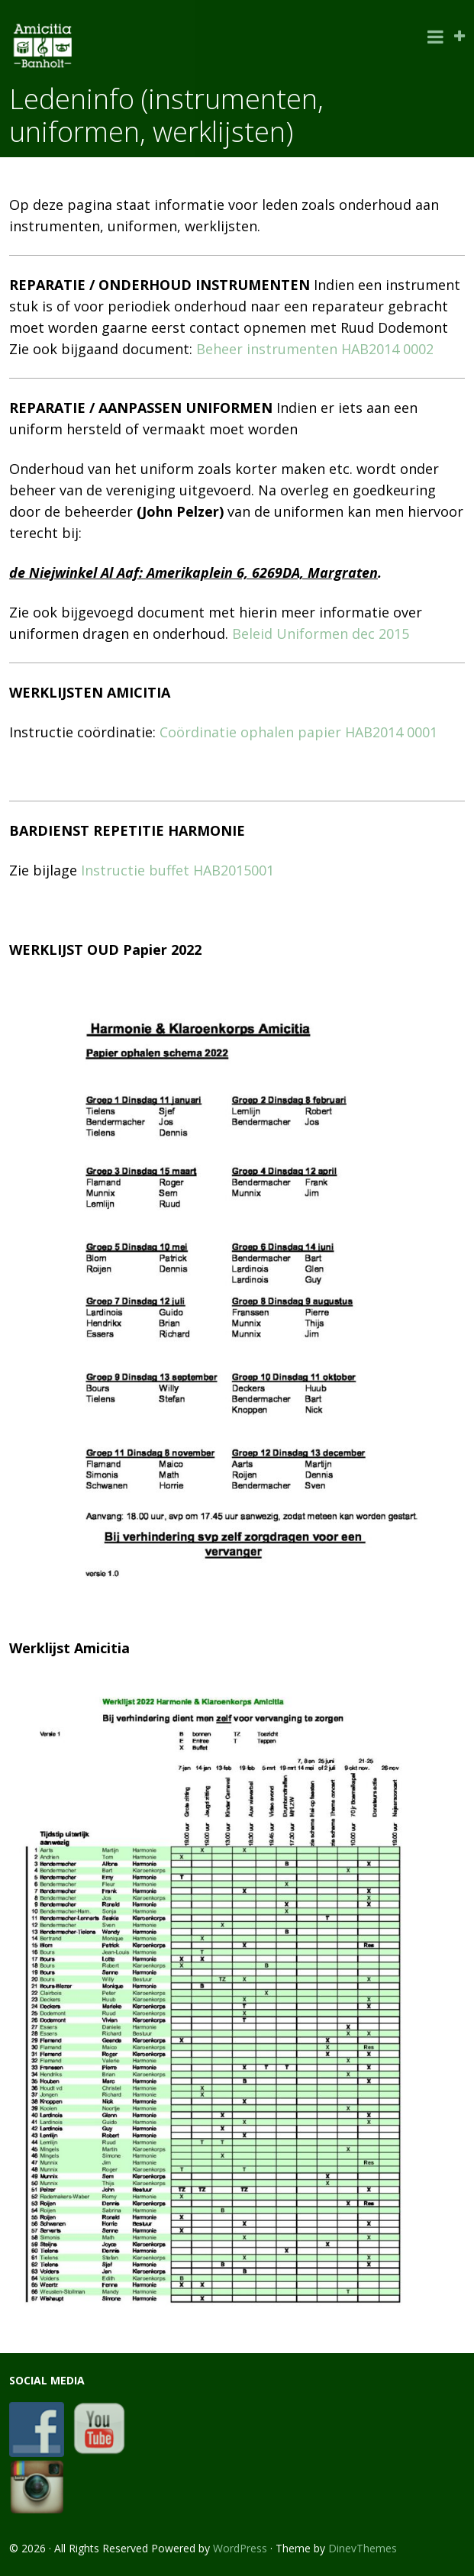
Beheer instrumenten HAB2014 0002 (315, 349)
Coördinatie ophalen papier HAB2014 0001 (298, 732)
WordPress (240, 2548)
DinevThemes (362, 2548)
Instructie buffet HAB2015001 (177, 870)
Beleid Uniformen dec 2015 (320, 633)
